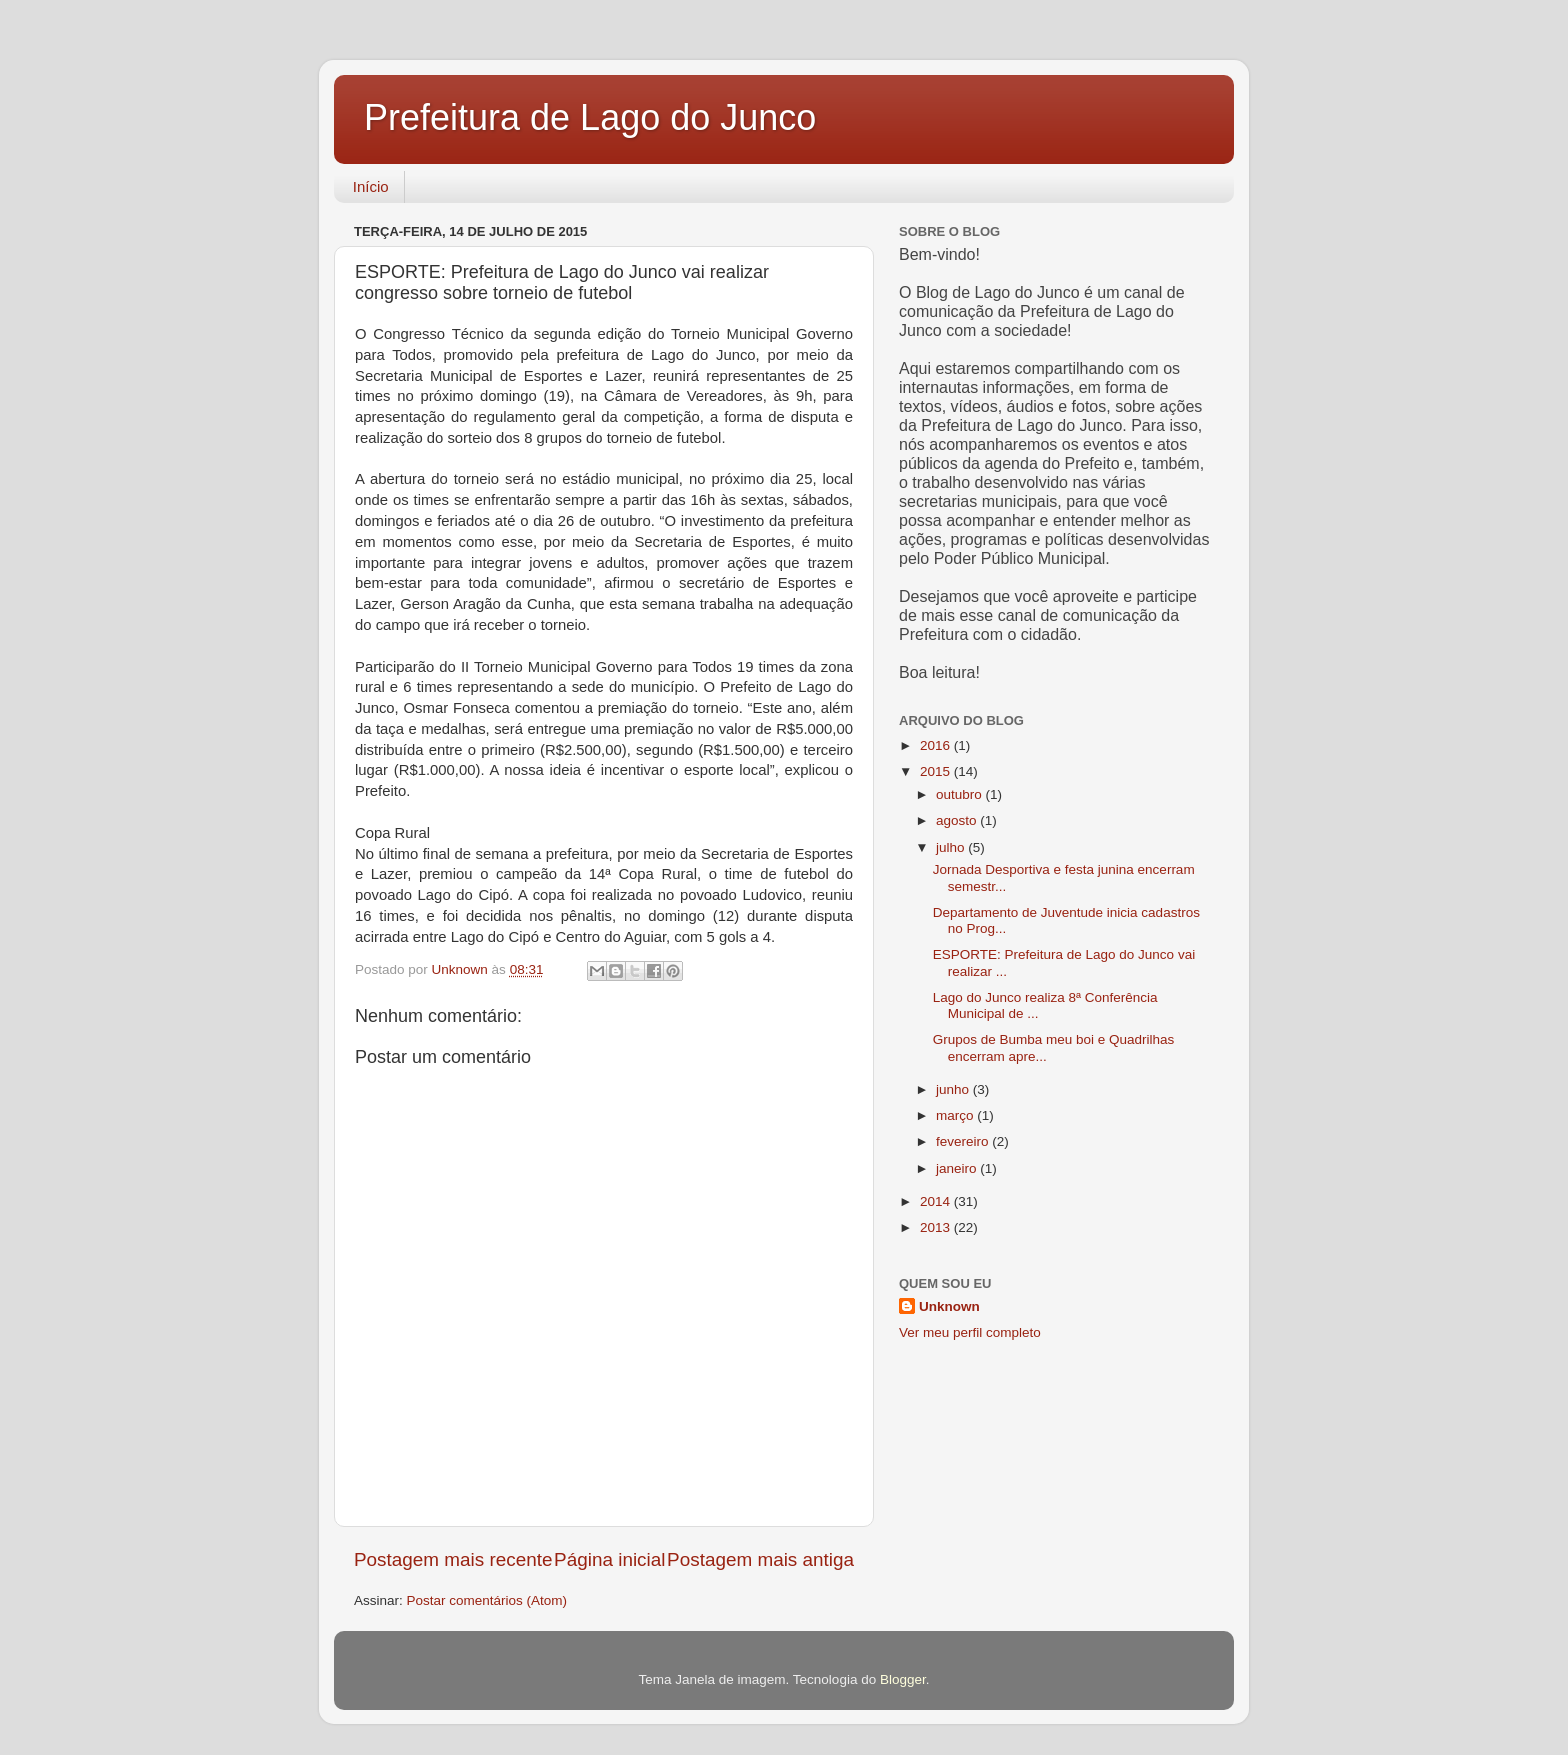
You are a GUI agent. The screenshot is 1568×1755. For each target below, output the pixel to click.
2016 (937, 745)
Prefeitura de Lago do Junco (590, 117)
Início (371, 186)
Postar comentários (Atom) (487, 1600)
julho (952, 847)
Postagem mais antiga (760, 1559)
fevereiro (964, 1141)
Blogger (903, 1679)
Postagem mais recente (453, 1559)
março (956, 1115)
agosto (958, 820)
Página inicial (609, 1559)
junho (954, 1089)
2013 (937, 1227)
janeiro (958, 1168)
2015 (937, 771)
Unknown (949, 1306)
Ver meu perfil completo (970, 1332)
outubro (961, 794)
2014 (937, 1201)
